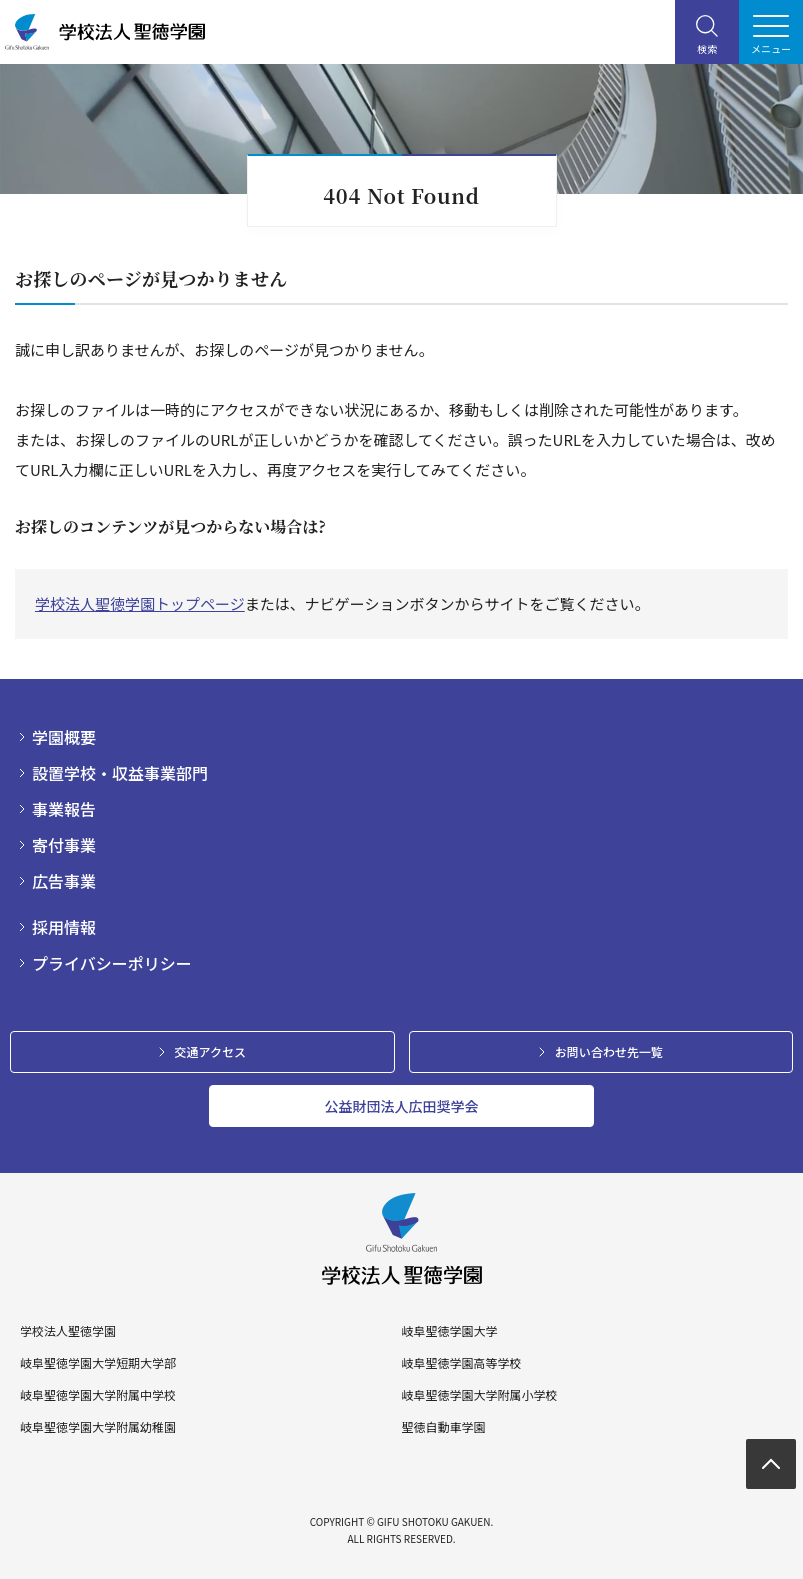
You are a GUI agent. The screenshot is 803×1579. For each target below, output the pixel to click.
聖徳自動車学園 (443, 1427)
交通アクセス (210, 1051)
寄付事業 (64, 845)
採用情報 (64, 927)
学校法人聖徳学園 (68, 1331)
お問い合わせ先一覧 (609, 1051)
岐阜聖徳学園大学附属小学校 (479, 1395)
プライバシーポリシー (112, 963)
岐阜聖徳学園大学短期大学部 (98, 1363)
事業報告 (64, 809)
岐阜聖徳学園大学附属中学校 (98, 1395)
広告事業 (64, 881)
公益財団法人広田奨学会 (402, 1106)
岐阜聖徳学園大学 (449, 1331)
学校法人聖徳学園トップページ (140, 603)
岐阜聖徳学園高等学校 (461, 1363)
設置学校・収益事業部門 (120, 773)
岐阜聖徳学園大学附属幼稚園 (98, 1427)
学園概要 (64, 737)
